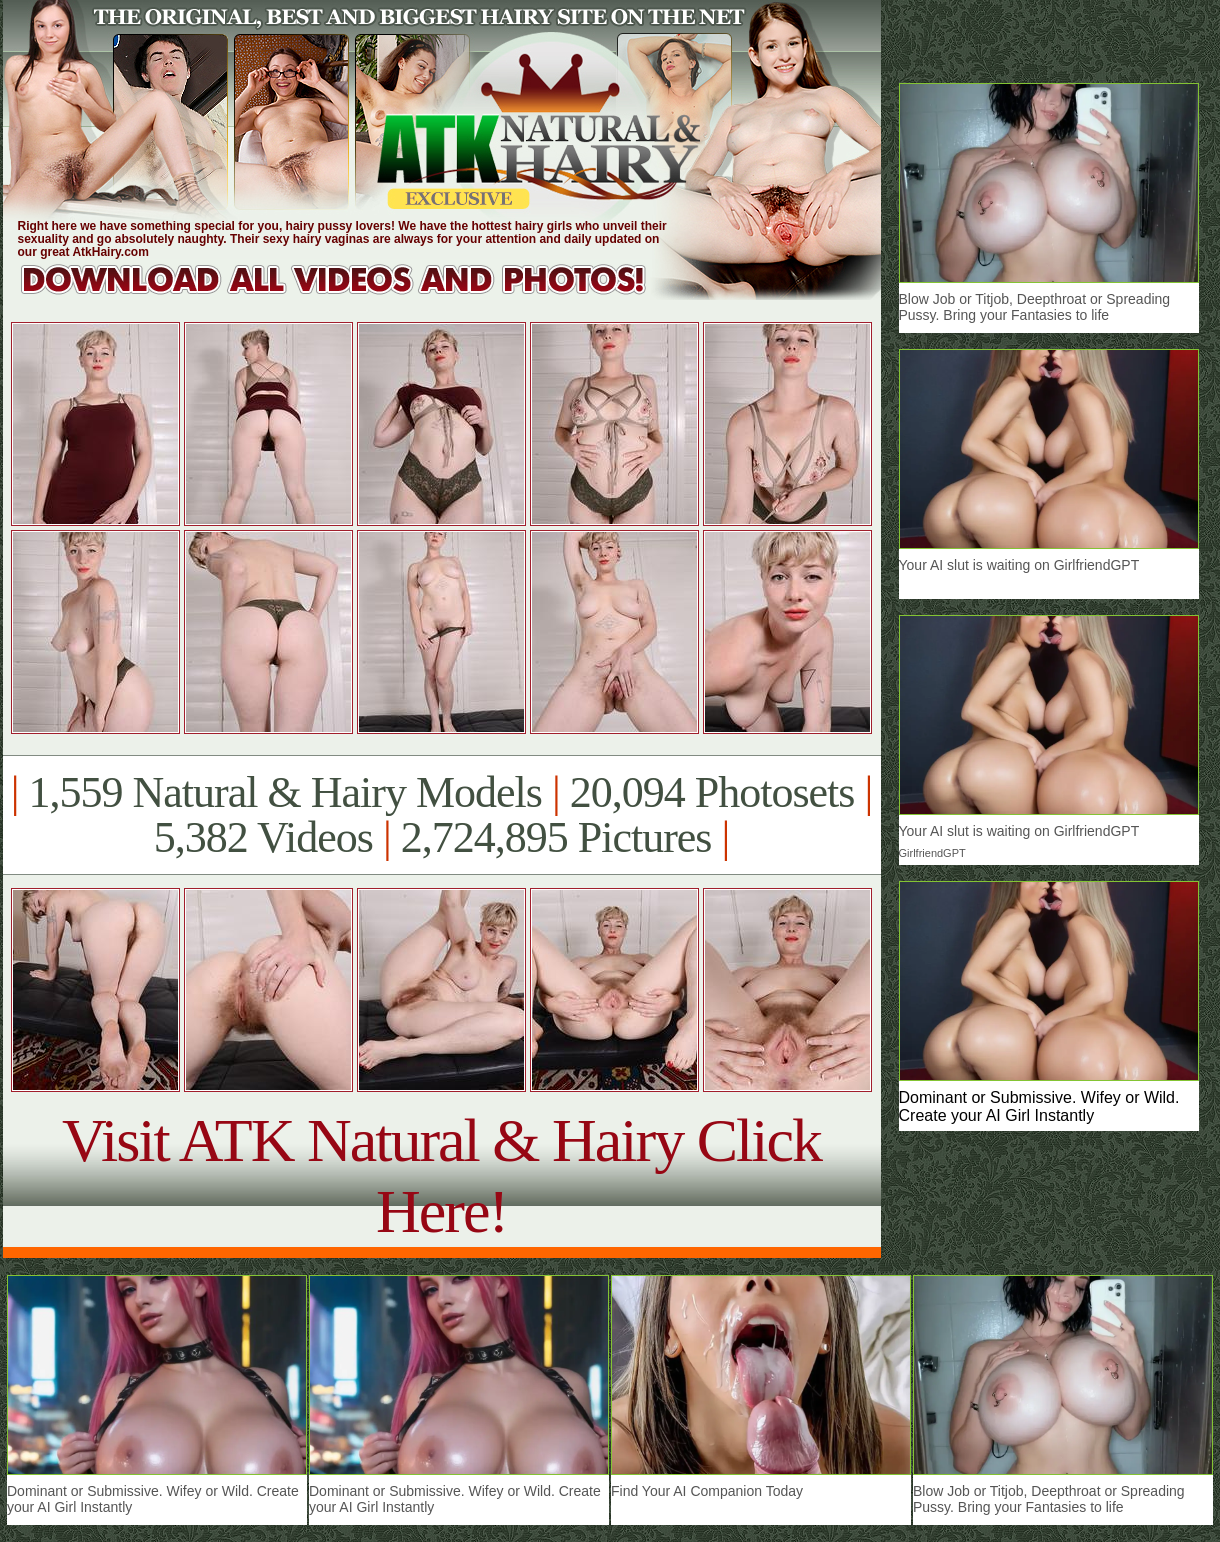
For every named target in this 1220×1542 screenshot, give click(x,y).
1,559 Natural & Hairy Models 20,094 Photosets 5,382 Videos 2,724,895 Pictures (441, 815)
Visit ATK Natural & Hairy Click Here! (441, 1175)
